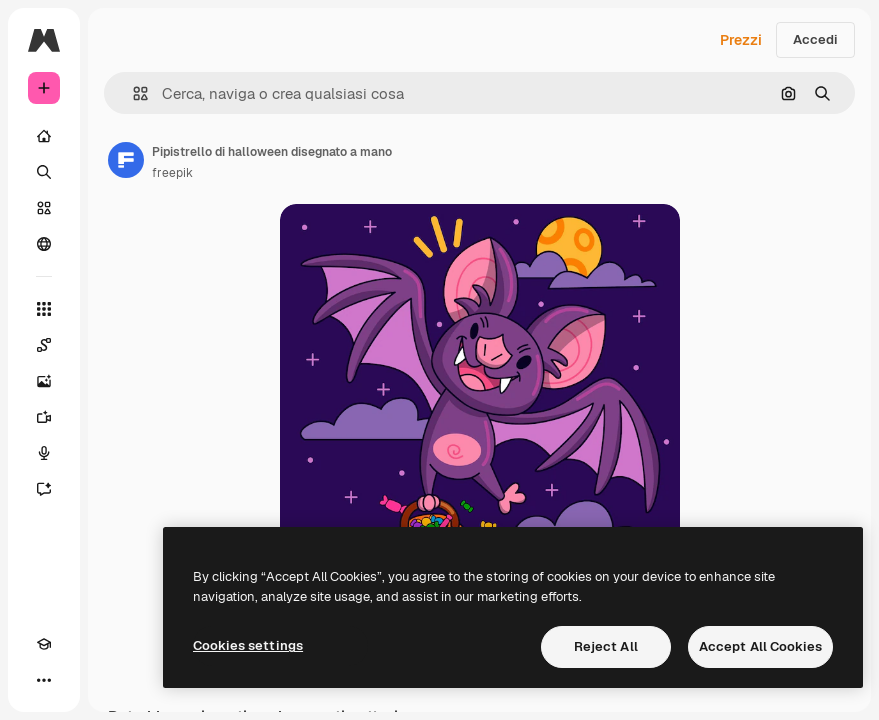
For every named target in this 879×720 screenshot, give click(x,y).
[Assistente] (44, 489)
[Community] (44, 244)
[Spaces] (44, 345)
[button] (132, 93)
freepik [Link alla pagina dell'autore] (172, 173)
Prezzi (741, 40)
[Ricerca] (44, 172)
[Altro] (44, 680)
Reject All (606, 646)
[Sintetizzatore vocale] (44, 453)
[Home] (44, 136)
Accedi (815, 39)
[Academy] (44, 644)
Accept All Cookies (760, 646)
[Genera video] (44, 417)
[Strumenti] (44, 309)
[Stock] (44, 208)
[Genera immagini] (44, 381)
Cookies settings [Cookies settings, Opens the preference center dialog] (248, 645)
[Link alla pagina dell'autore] (126, 160)
